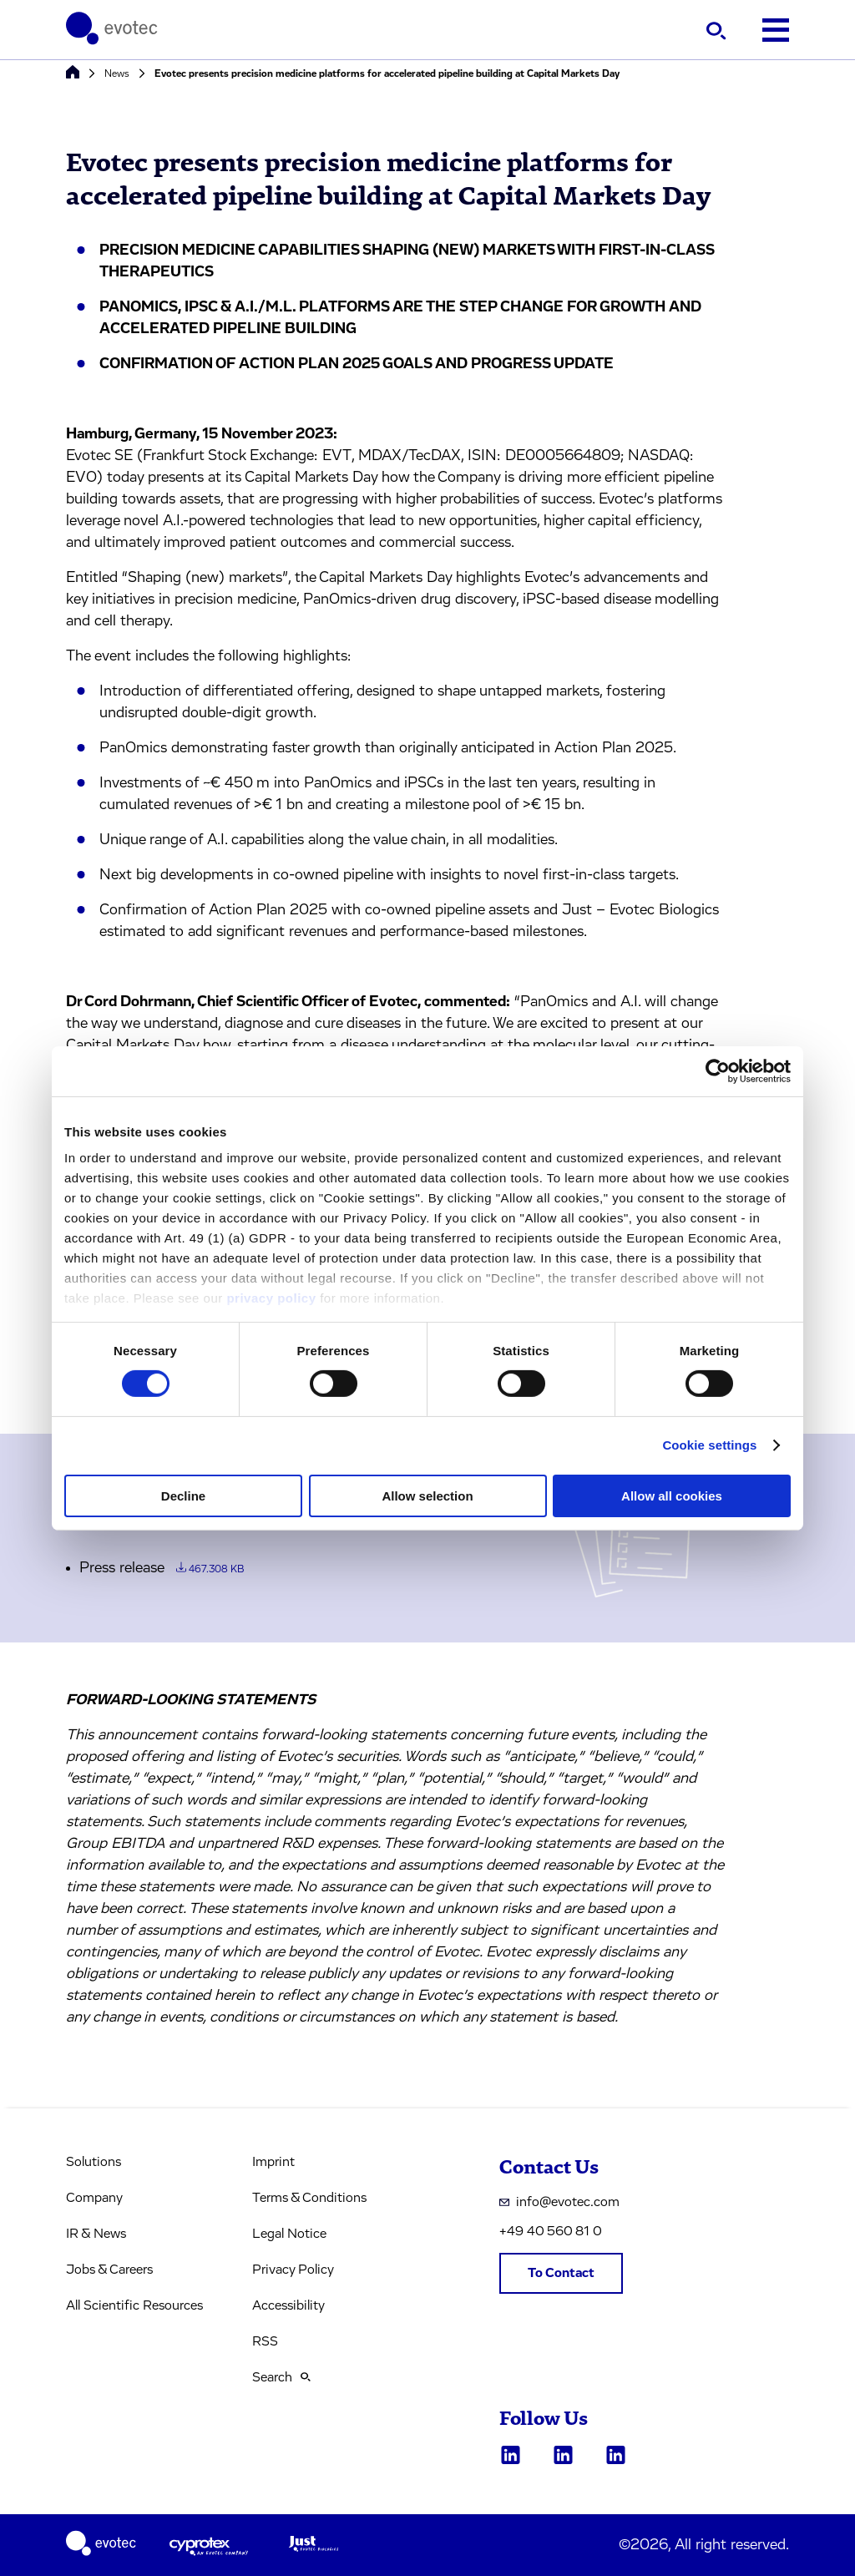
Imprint (273, 2162)
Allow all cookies (671, 1496)
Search (281, 2377)
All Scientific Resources (134, 2305)
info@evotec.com (559, 2201)
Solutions (93, 2162)
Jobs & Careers (109, 2269)
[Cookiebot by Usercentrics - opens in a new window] (718, 1070)
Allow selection (427, 1496)
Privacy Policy (293, 2269)
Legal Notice (289, 2233)
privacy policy (271, 1298)
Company (94, 2197)
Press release (161, 1568)
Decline (183, 1496)
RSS (265, 2341)
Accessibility (288, 2305)
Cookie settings (709, 1445)
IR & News (96, 2233)
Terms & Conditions (309, 2197)
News (116, 73)
